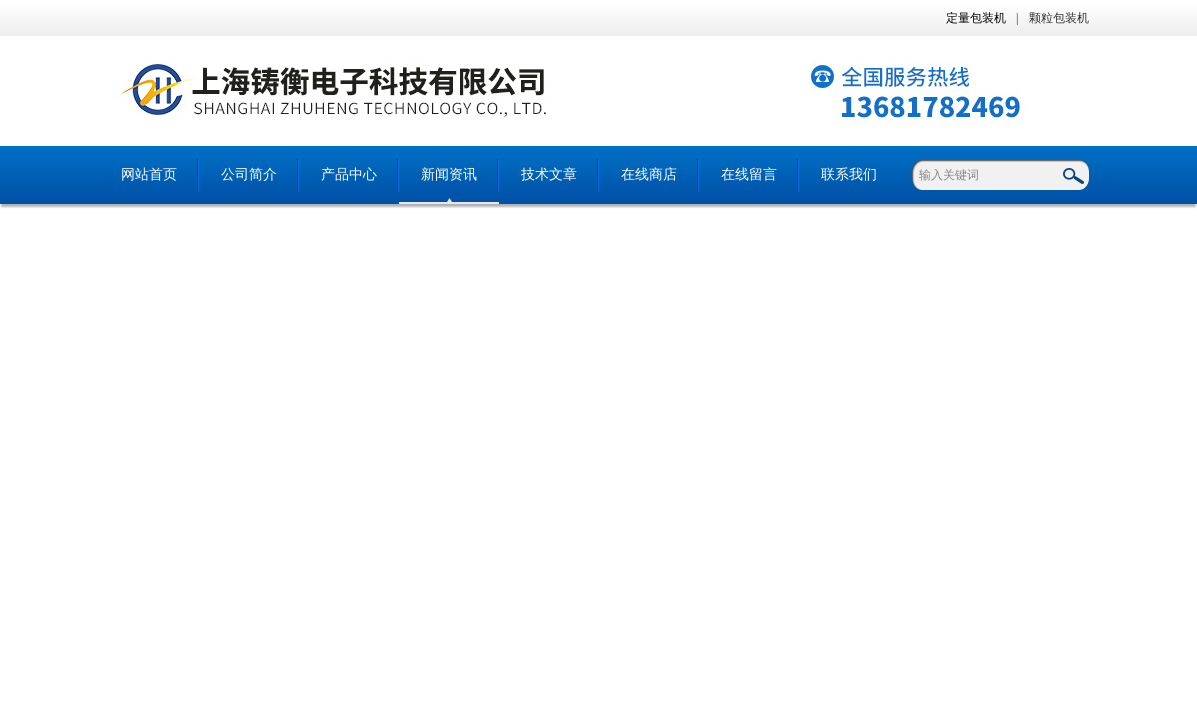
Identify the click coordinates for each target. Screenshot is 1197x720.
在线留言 (749, 174)
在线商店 (649, 174)
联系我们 (849, 174)
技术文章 (549, 174)
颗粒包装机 (1059, 18)
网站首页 (149, 174)
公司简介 (249, 174)
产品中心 (349, 174)
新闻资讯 (449, 174)
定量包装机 (976, 18)
